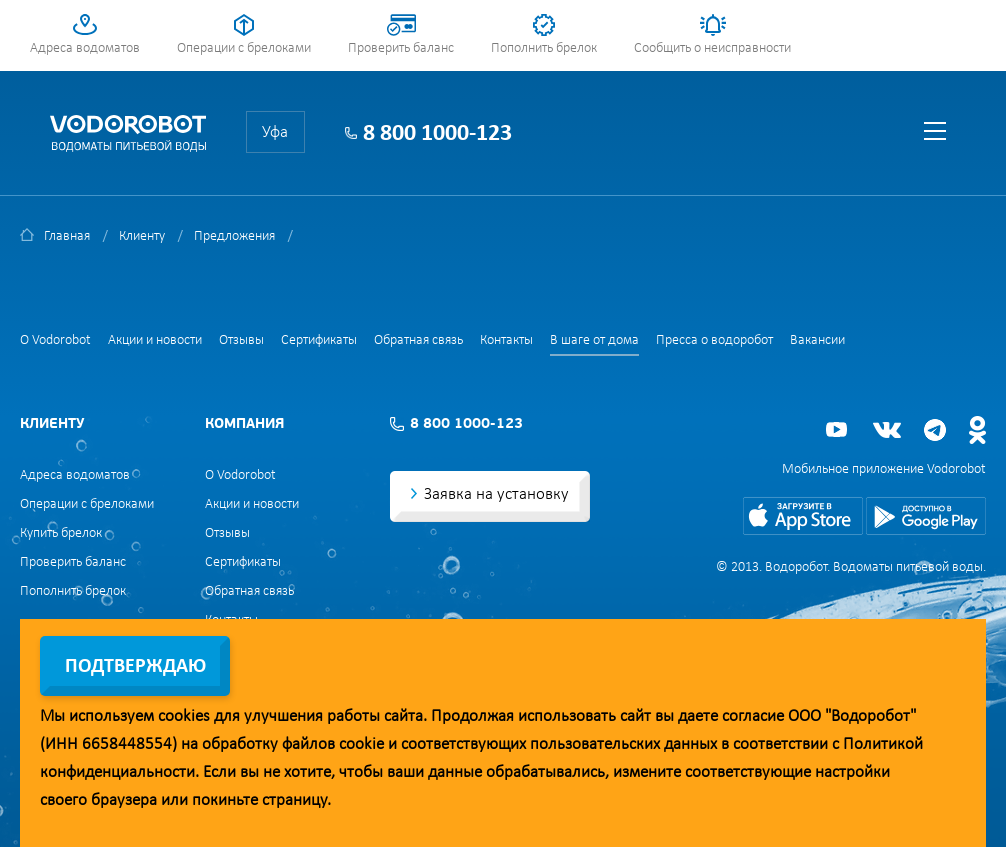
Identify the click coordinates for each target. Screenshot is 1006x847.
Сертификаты (319, 340)
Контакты (506, 340)
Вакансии (817, 340)
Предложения (234, 236)
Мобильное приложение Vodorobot (884, 469)
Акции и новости (155, 340)
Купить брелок (61, 533)
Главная (67, 236)
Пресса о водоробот (714, 340)
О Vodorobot (55, 340)
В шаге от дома (594, 340)
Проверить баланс (401, 48)
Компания (244, 424)
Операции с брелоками (244, 48)
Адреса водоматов (85, 48)
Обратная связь (418, 340)
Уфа (275, 132)
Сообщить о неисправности (712, 48)
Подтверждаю (135, 667)
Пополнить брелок (544, 48)
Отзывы (241, 340)
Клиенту (142, 236)
